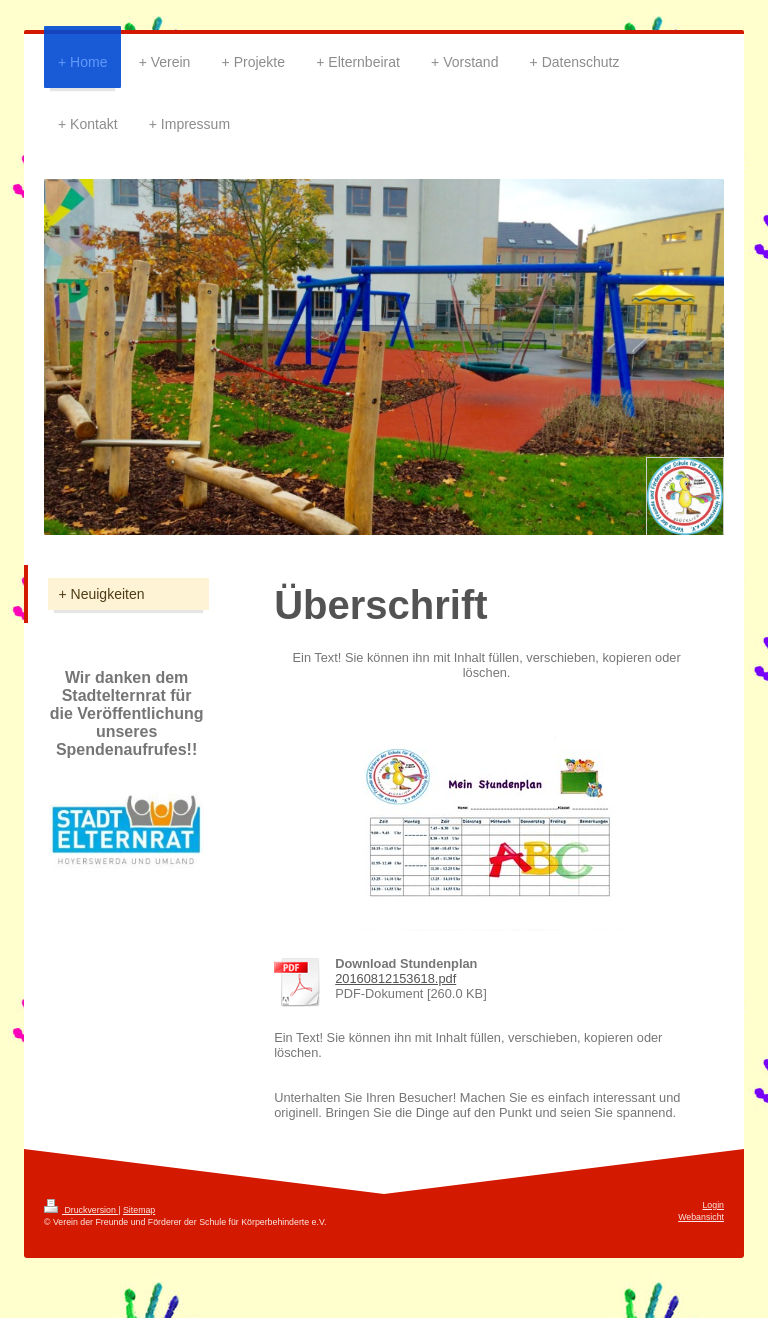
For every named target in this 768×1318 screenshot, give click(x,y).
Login (713, 1205)
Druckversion (81, 1210)
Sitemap (139, 1210)
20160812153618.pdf (395, 978)
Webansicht (701, 1217)
